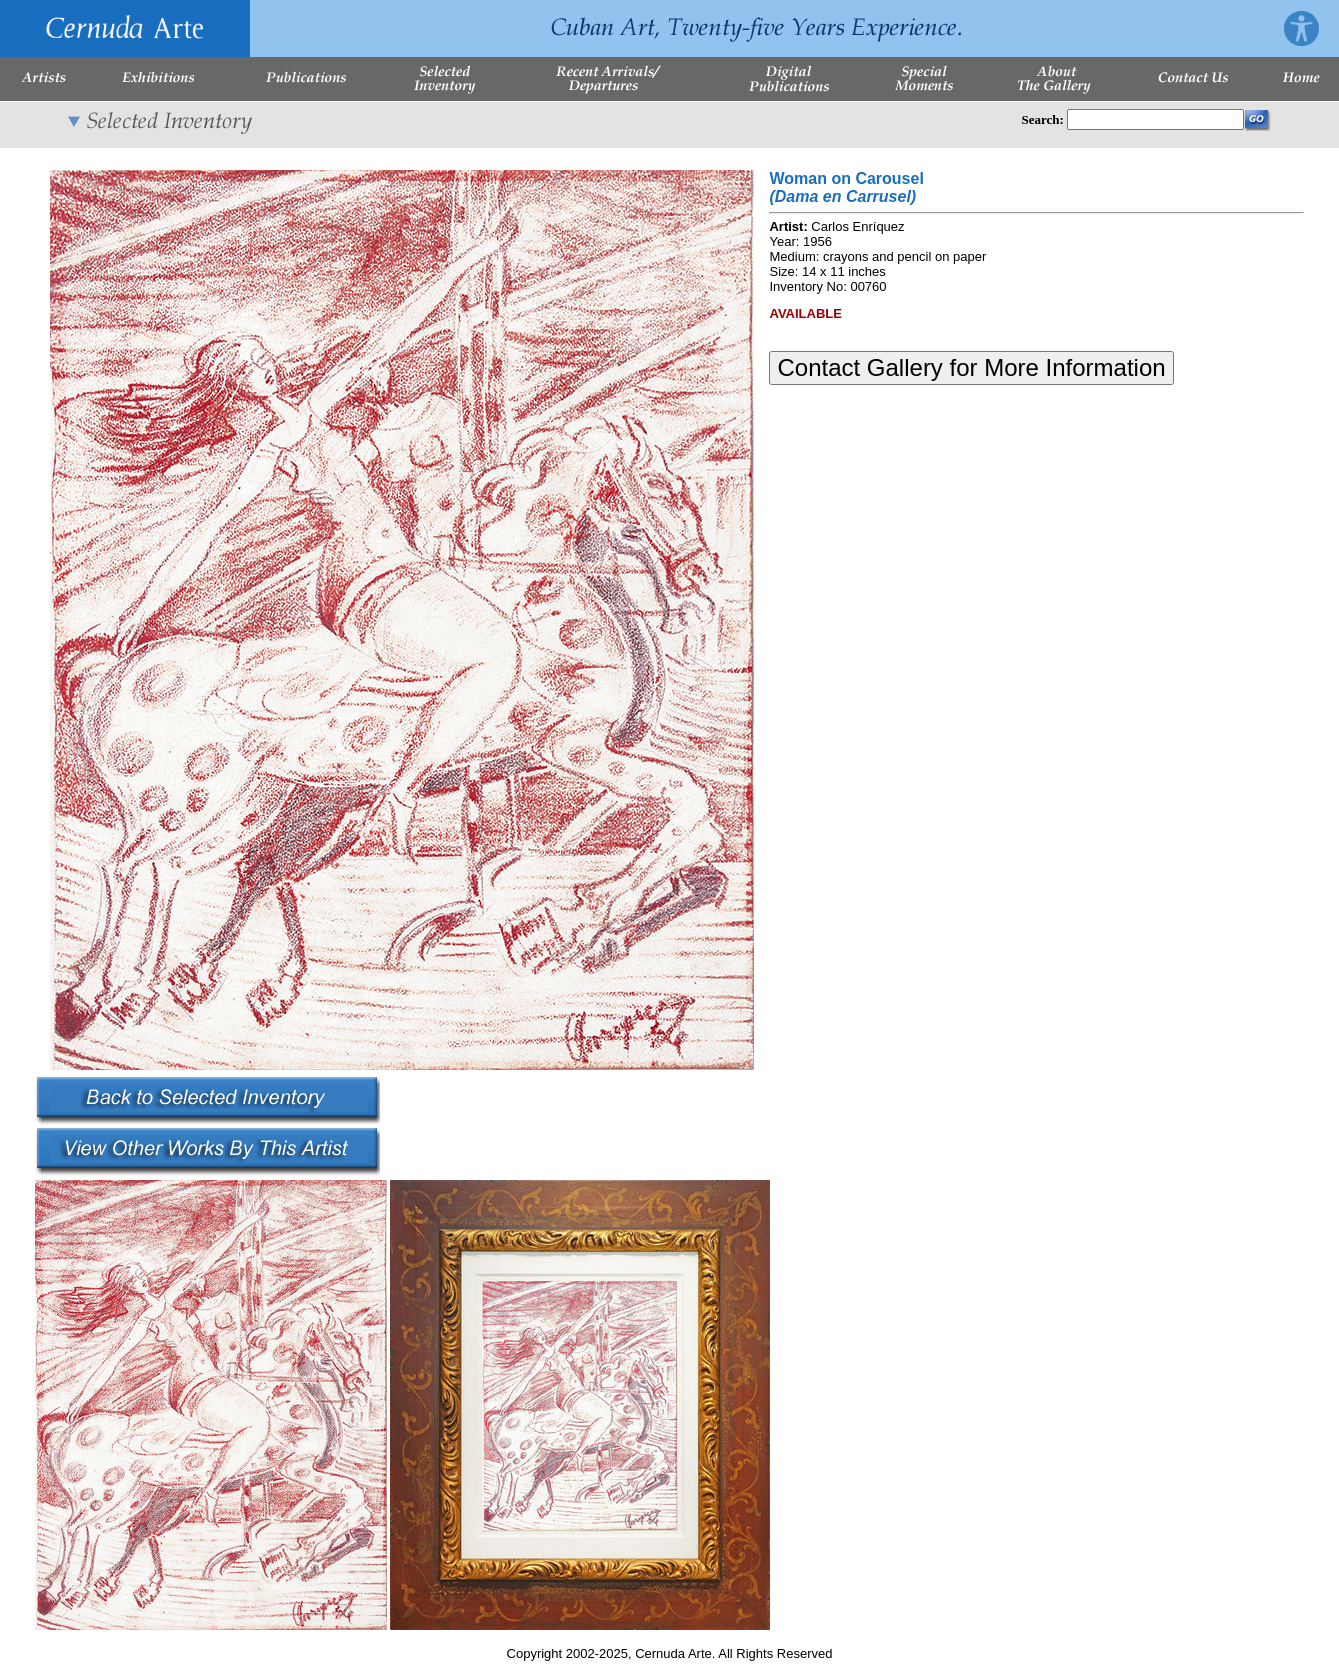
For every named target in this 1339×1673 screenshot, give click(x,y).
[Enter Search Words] (1155, 119)
